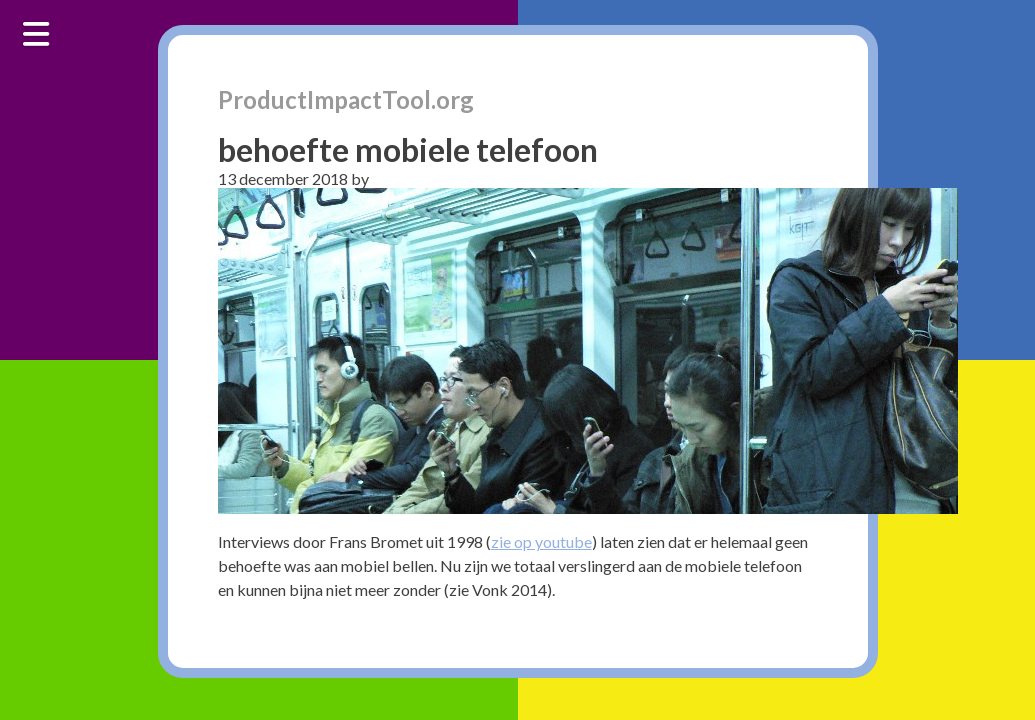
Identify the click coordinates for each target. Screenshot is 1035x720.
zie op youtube (541, 541)
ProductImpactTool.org (346, 99)
